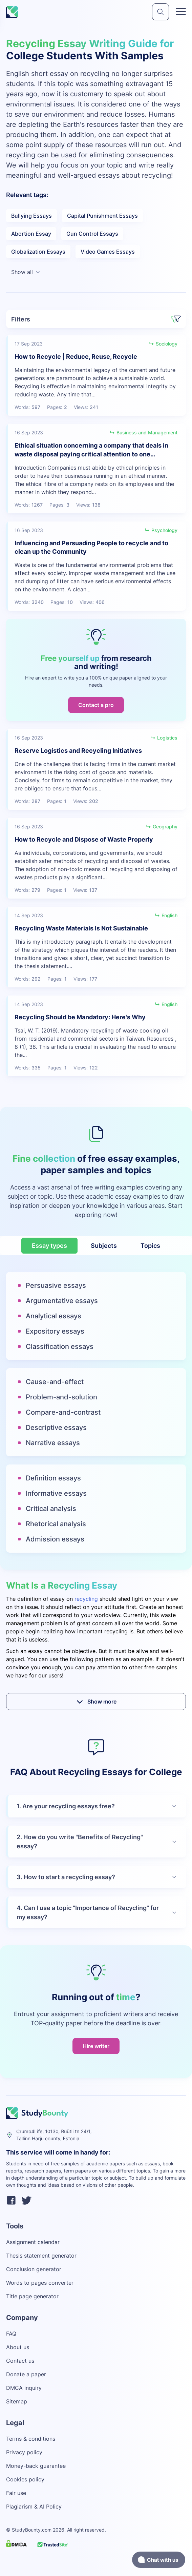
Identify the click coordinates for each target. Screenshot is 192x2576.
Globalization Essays (38, 251)
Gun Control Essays (92, 233)
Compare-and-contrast (63, 1412)
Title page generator (32, 2296)
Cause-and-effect (55, 1382)
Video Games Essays (108, 251)
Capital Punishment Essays (102, 215)
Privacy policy (24, 2452)
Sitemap (16, 2401)
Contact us (20, 2360)
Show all (25, 272)
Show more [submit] (96, 1701)
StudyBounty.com (31, 2530)
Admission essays (55, 1539)
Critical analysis (51, 1509)
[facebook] (11, 2201)
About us (17, 2347)
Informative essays (56, 1493)
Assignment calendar (33, 2242)
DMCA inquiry (24, 2387)
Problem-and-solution (61, 1397)
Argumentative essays (62, 1301)
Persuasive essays (56, 1285)
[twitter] (26, 2201)
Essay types (49, 1245)
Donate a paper (26, 2374)
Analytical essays (53, 1316)
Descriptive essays (56, 1427)
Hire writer (96, 2046)
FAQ (11, 2333)
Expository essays (55, 1331)
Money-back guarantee (36, 2465)
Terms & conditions (30, 2438)
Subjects (104, 1245)
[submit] (160, 11)
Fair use (16, 2493)
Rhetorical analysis (56, 1524)
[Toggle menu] (181, 12)
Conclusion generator (33, 2269)
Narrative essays (53, 1443)
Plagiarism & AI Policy (34, 2506)
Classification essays (59, 1346)
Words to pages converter (39, 2282)
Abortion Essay (31, 233)
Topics (150, 1245)
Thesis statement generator (41, 2255)
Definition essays (53, 1478)
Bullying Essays (31, 215)
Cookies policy (25, 2479)
